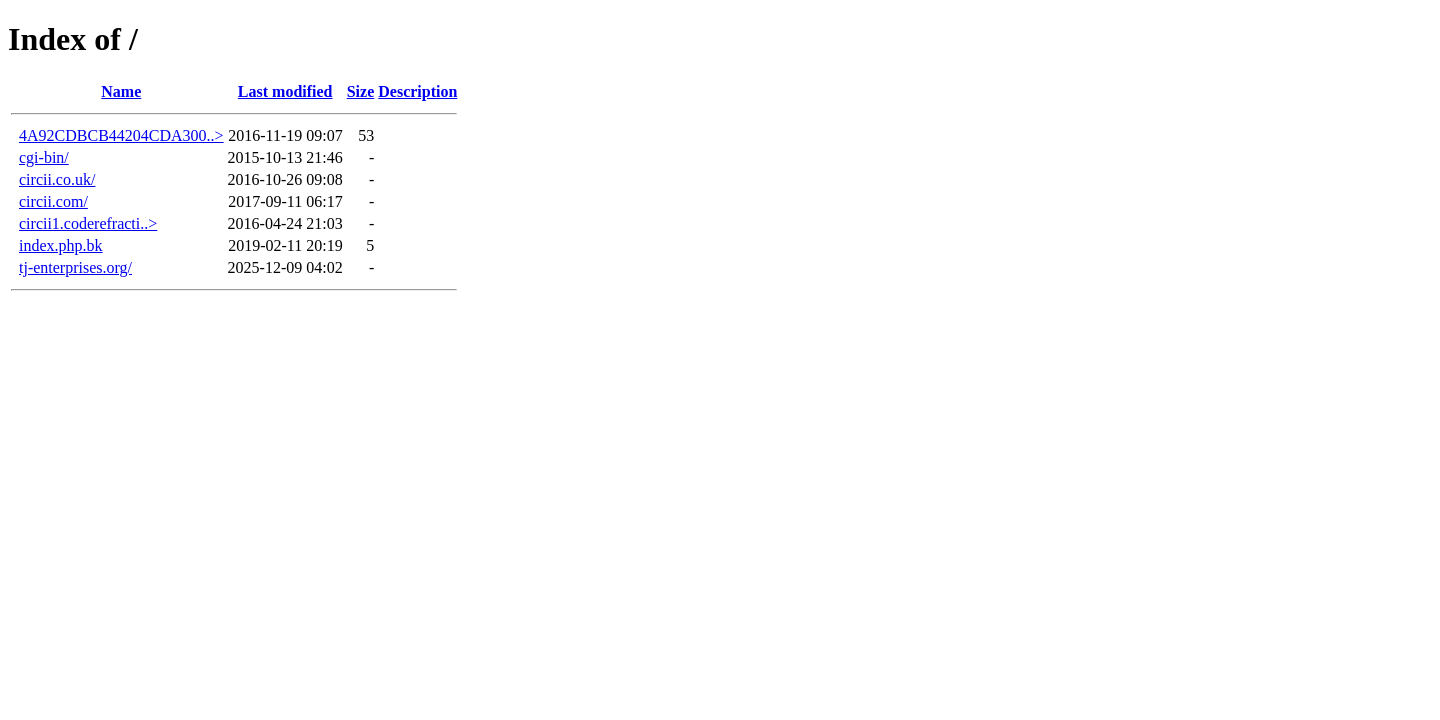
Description (417, 91)
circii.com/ (53, 201)
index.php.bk (61, 245)
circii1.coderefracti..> (88, 223)
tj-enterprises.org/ (75, 267)
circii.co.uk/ (57, 179)
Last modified (285, 91)
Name (121, 91)
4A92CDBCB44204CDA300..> (121, 135)
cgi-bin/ (44, 157)
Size (361, 91)
